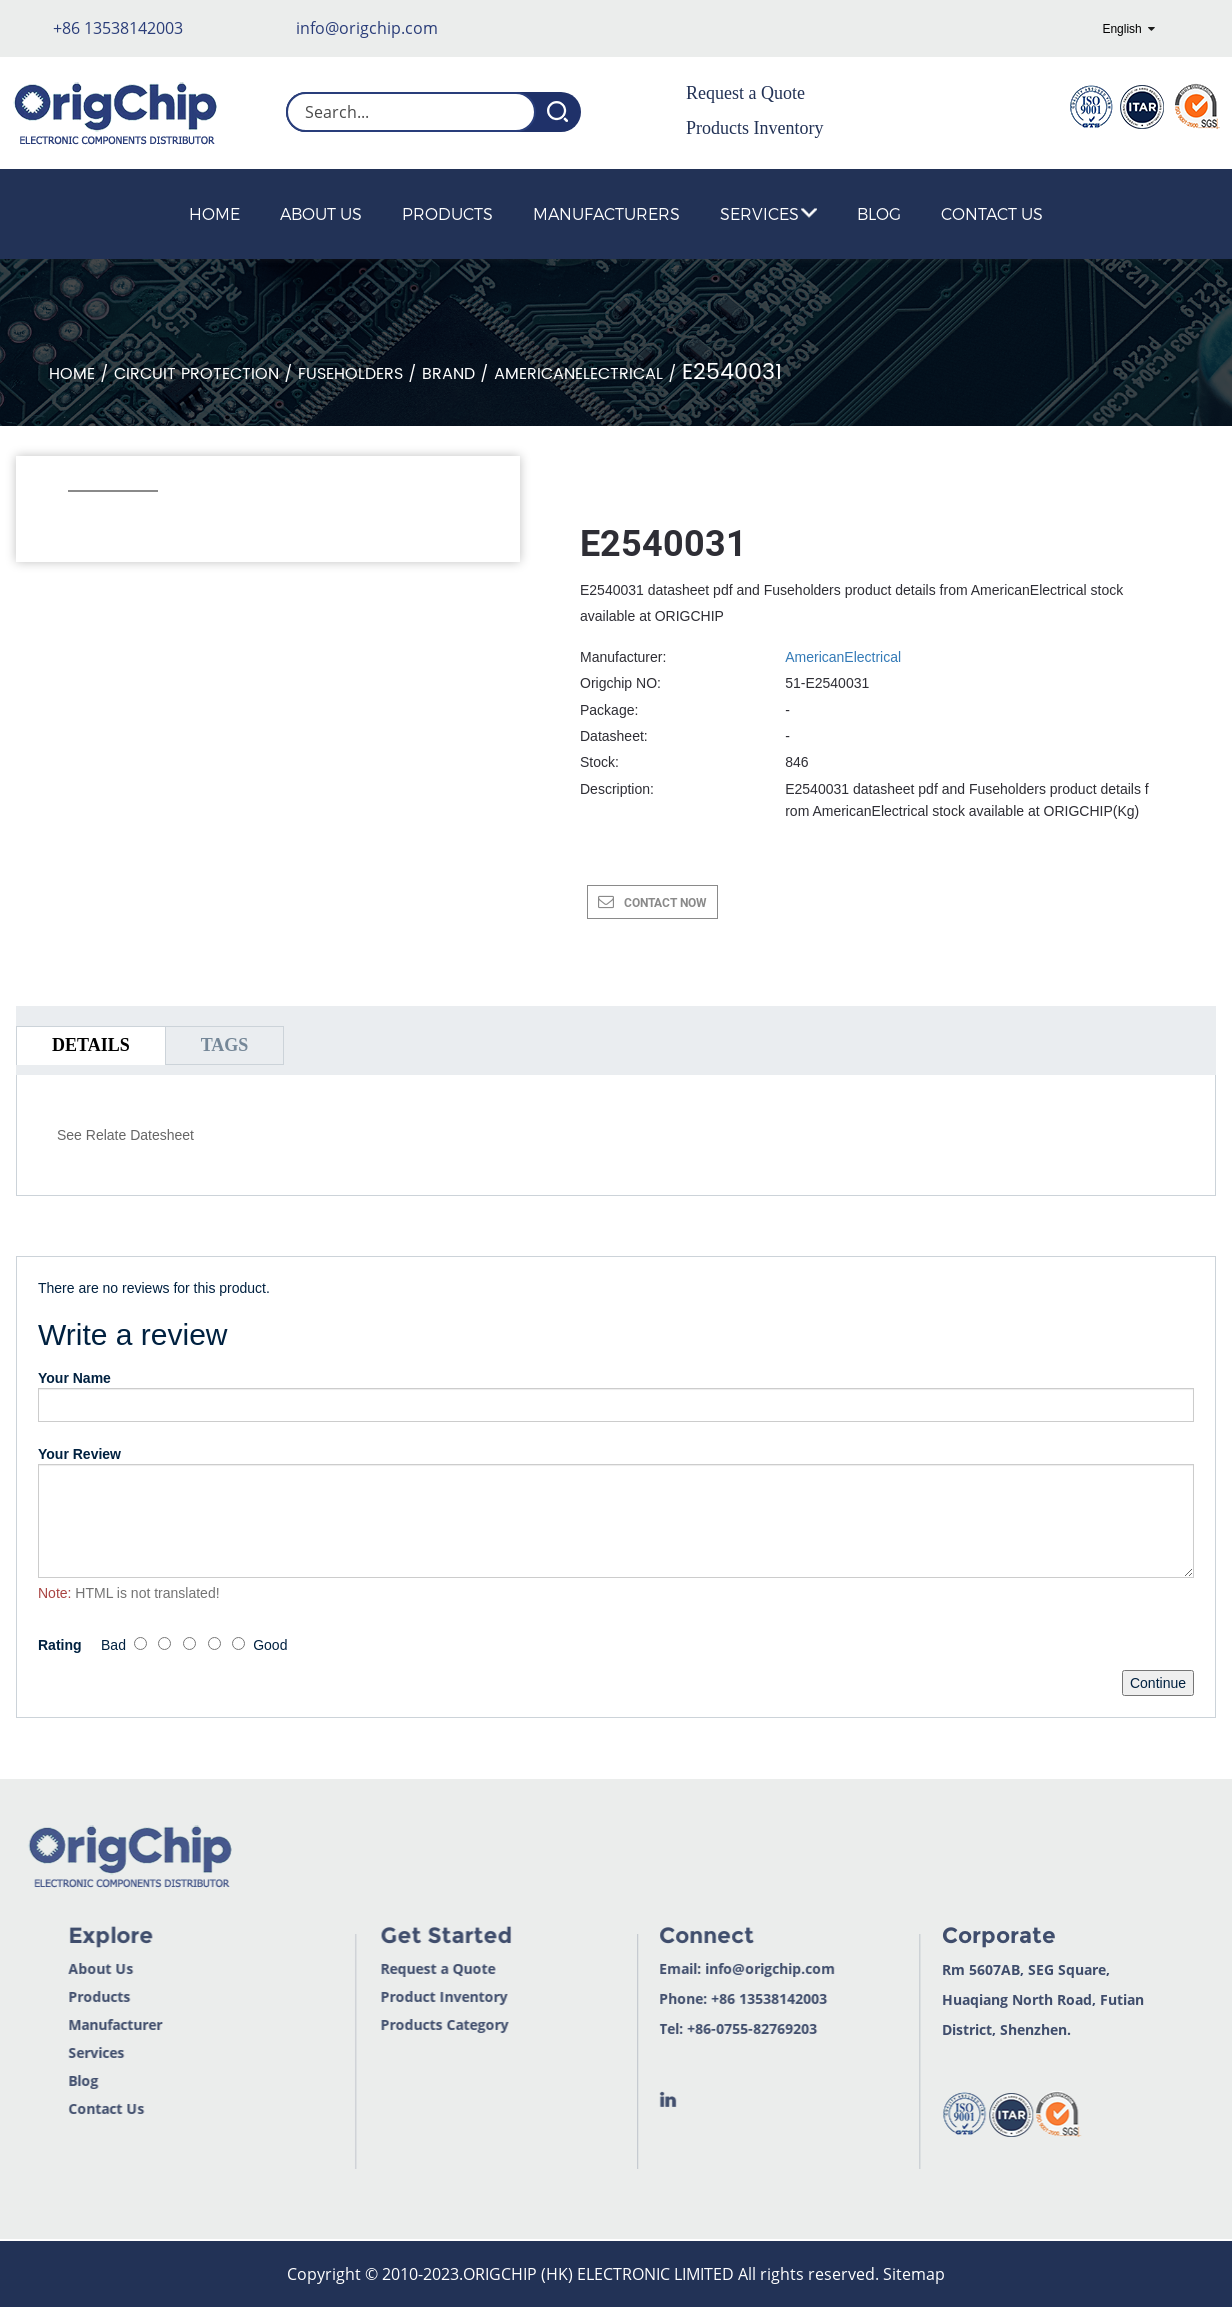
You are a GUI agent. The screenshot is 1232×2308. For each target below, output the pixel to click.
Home (214, 213)
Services (768, 213)
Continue (1158, 1683)
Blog (879, 213)
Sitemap (914, 2274)
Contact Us (992, 213)
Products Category (387, 2024)
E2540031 (732, 372)
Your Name (74, 1378)
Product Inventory (386, 1996)
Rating (60, 1645)
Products (447, 213)
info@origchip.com (367, 28)
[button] (78, 518)
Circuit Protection (196, 374)
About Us (321, 213)
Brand (448, 374)
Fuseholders (350, 374)
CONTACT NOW (665, 903)
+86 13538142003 (118, 28)
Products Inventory (754, 128)
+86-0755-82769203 (695, 2028)
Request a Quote (745, 93)
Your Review (79, 1454)
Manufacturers (606, 213)
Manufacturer (56, 2024)
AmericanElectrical (578, 374)
